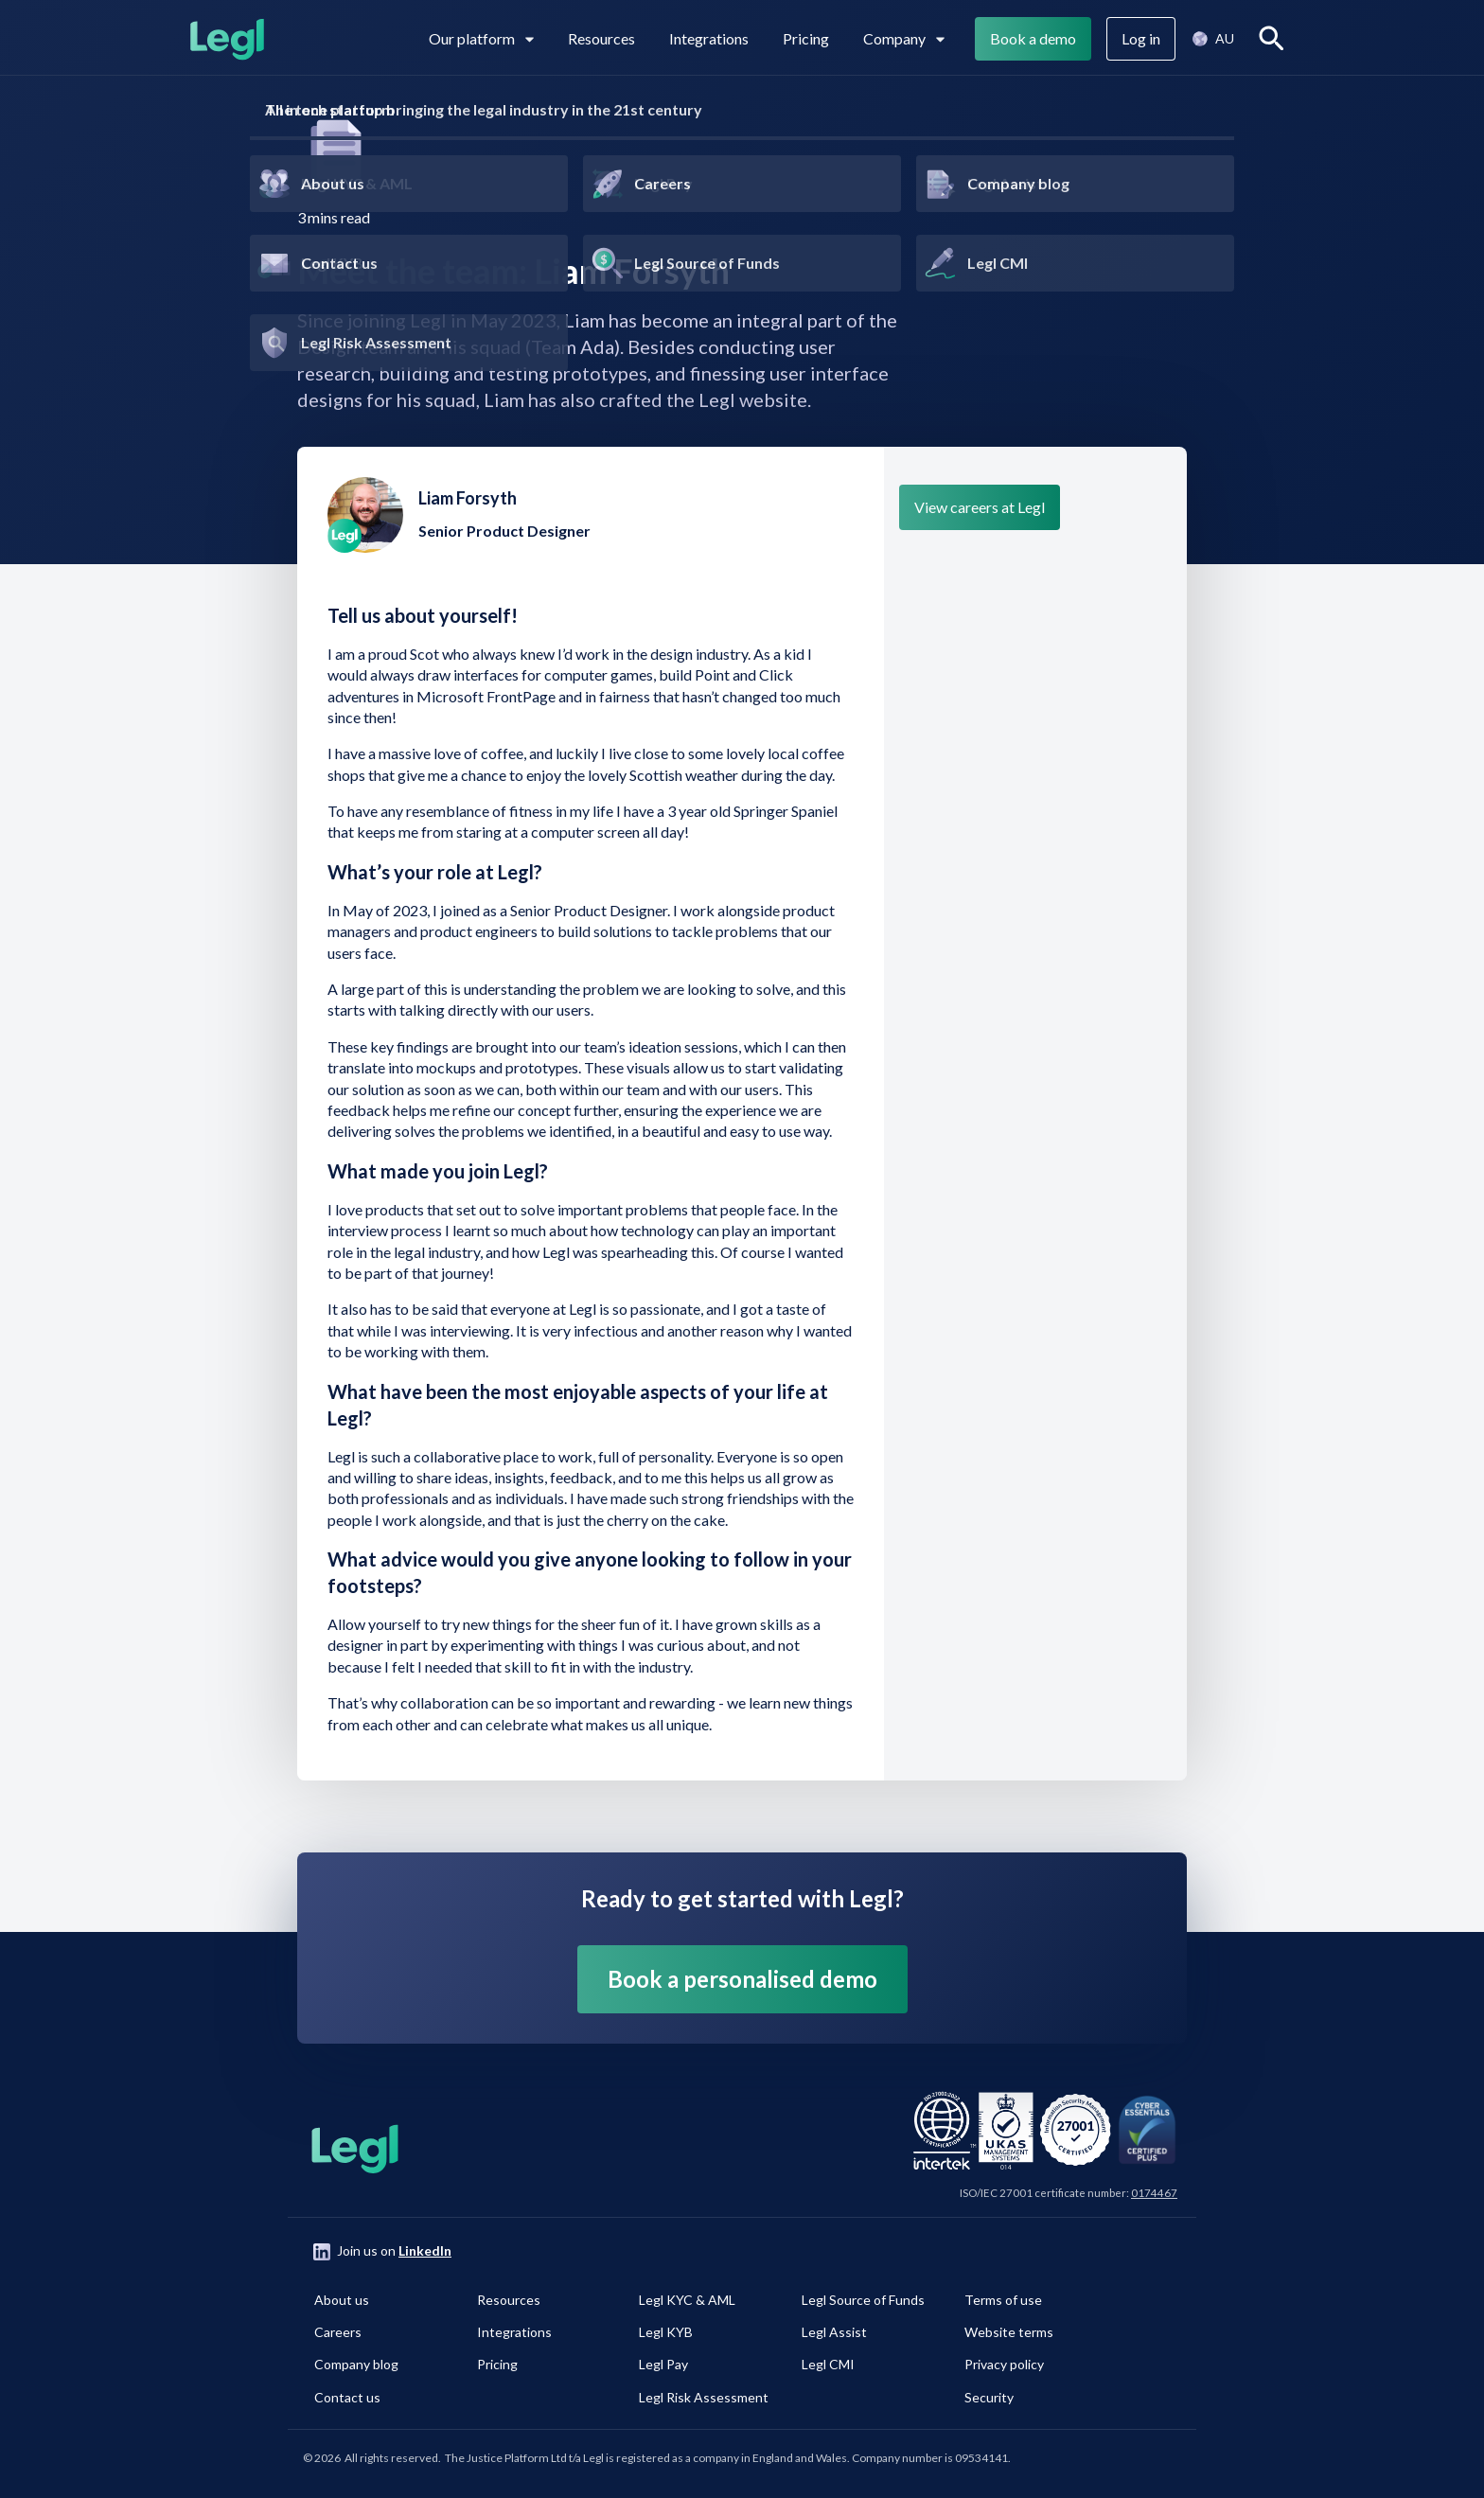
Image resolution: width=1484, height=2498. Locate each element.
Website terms (1008, 2332)
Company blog (356, 2364)
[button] (1212, 39)
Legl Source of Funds (863, 2300)
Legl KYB (666, 2332)
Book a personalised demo (742, 1979)
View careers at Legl (979, 507)
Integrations (709, 38)
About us (341, 2300)
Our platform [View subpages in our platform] (481, 38)
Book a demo (1033, 38)
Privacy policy (1004, 2364)
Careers (338, 2332)
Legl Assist (834, 2332)
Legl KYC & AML (687, 2300)
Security (989, 2397)
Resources (601, 38)
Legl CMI (828, 2364)
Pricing (806, 38)
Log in (1141, 38)
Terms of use (1003, 2300)
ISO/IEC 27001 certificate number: (1068, 2193)
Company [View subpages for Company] (904, 38)
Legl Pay (663, 2364)
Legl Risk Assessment (703, 2397)
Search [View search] (1275, 38)
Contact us (347, 2397)
